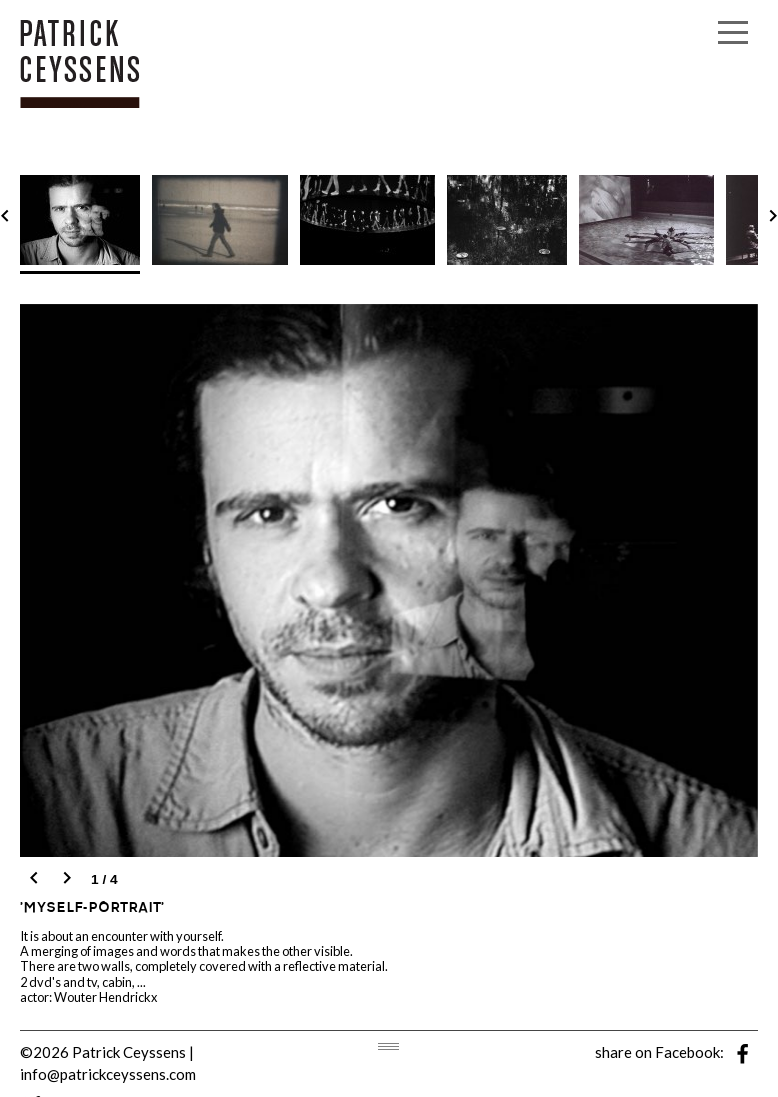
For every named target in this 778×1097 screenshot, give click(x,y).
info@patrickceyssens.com (108, 1074)
